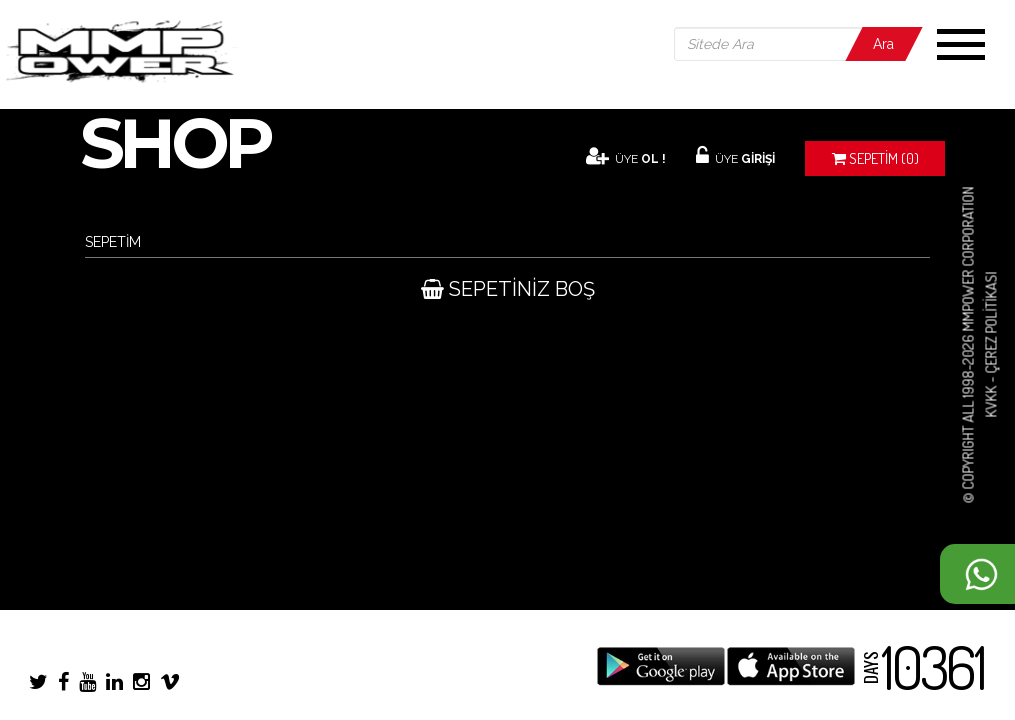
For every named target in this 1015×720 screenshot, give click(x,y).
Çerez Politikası (990, 323)
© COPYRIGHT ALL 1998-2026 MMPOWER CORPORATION (968, 345)
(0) (875, 158)
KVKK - (990, 396)
